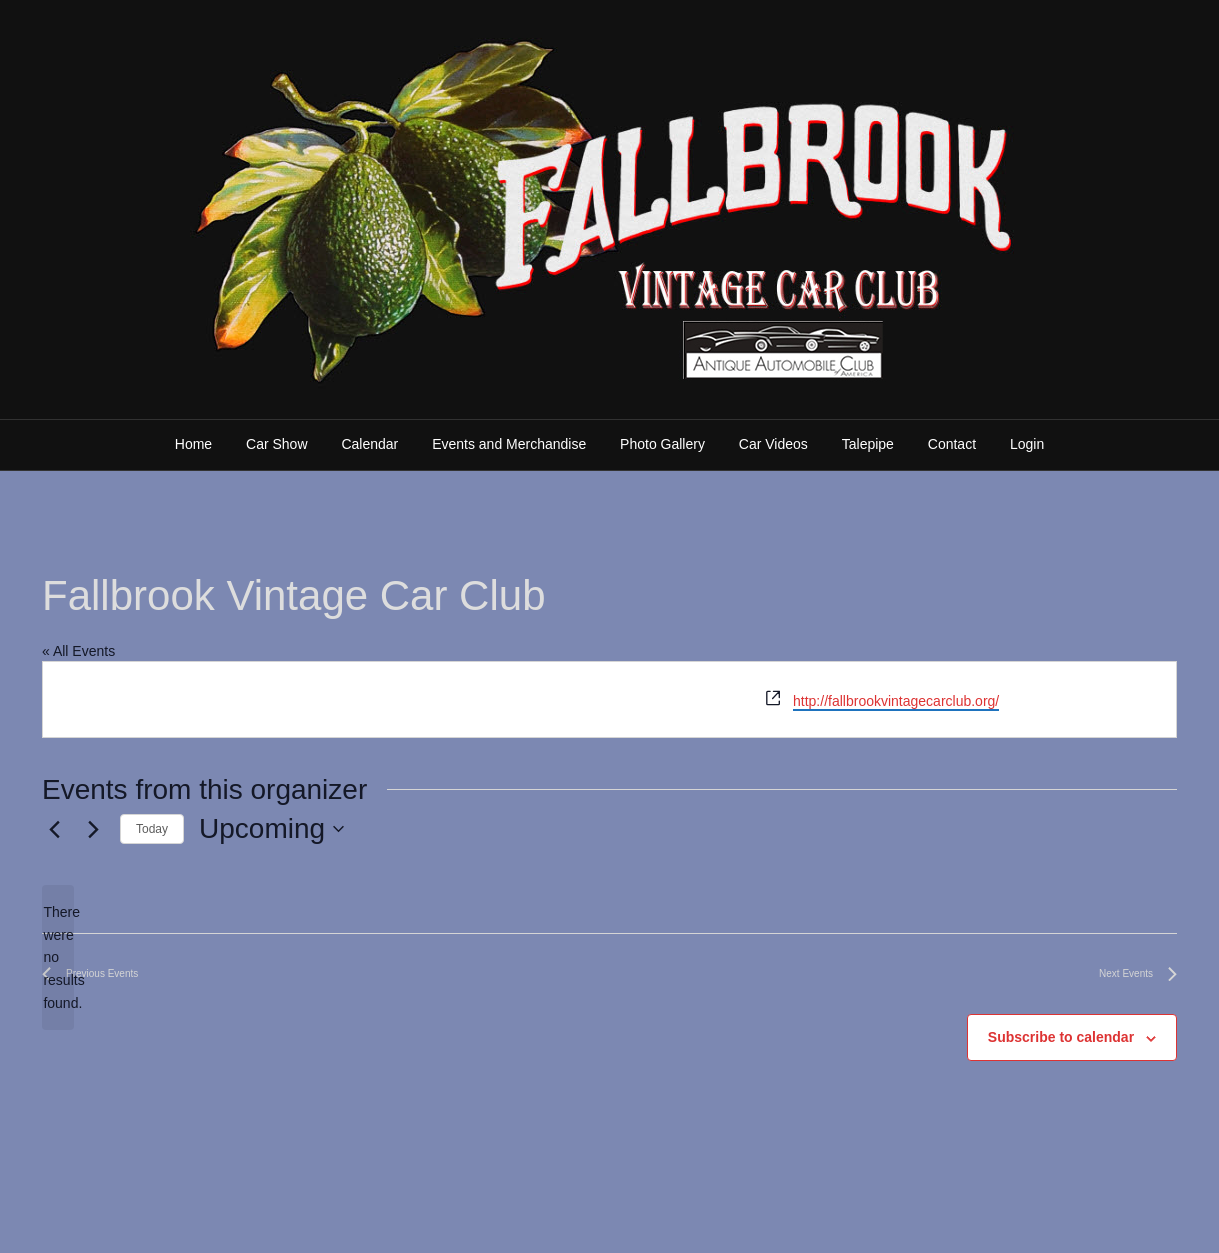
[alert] (58, 957)
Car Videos (773, 444)
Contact (952, 444)
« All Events (78, 651)
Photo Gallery (662, 444)
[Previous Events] (54, 829)
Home (193, 444)
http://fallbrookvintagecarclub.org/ (896, 701)
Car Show (276, 444)
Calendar (369, 444)
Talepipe (868, 444)
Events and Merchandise (509, 444)
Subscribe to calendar (1061, 1037)
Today (152, 829)
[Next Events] (93, 829)
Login (1027, 444)
